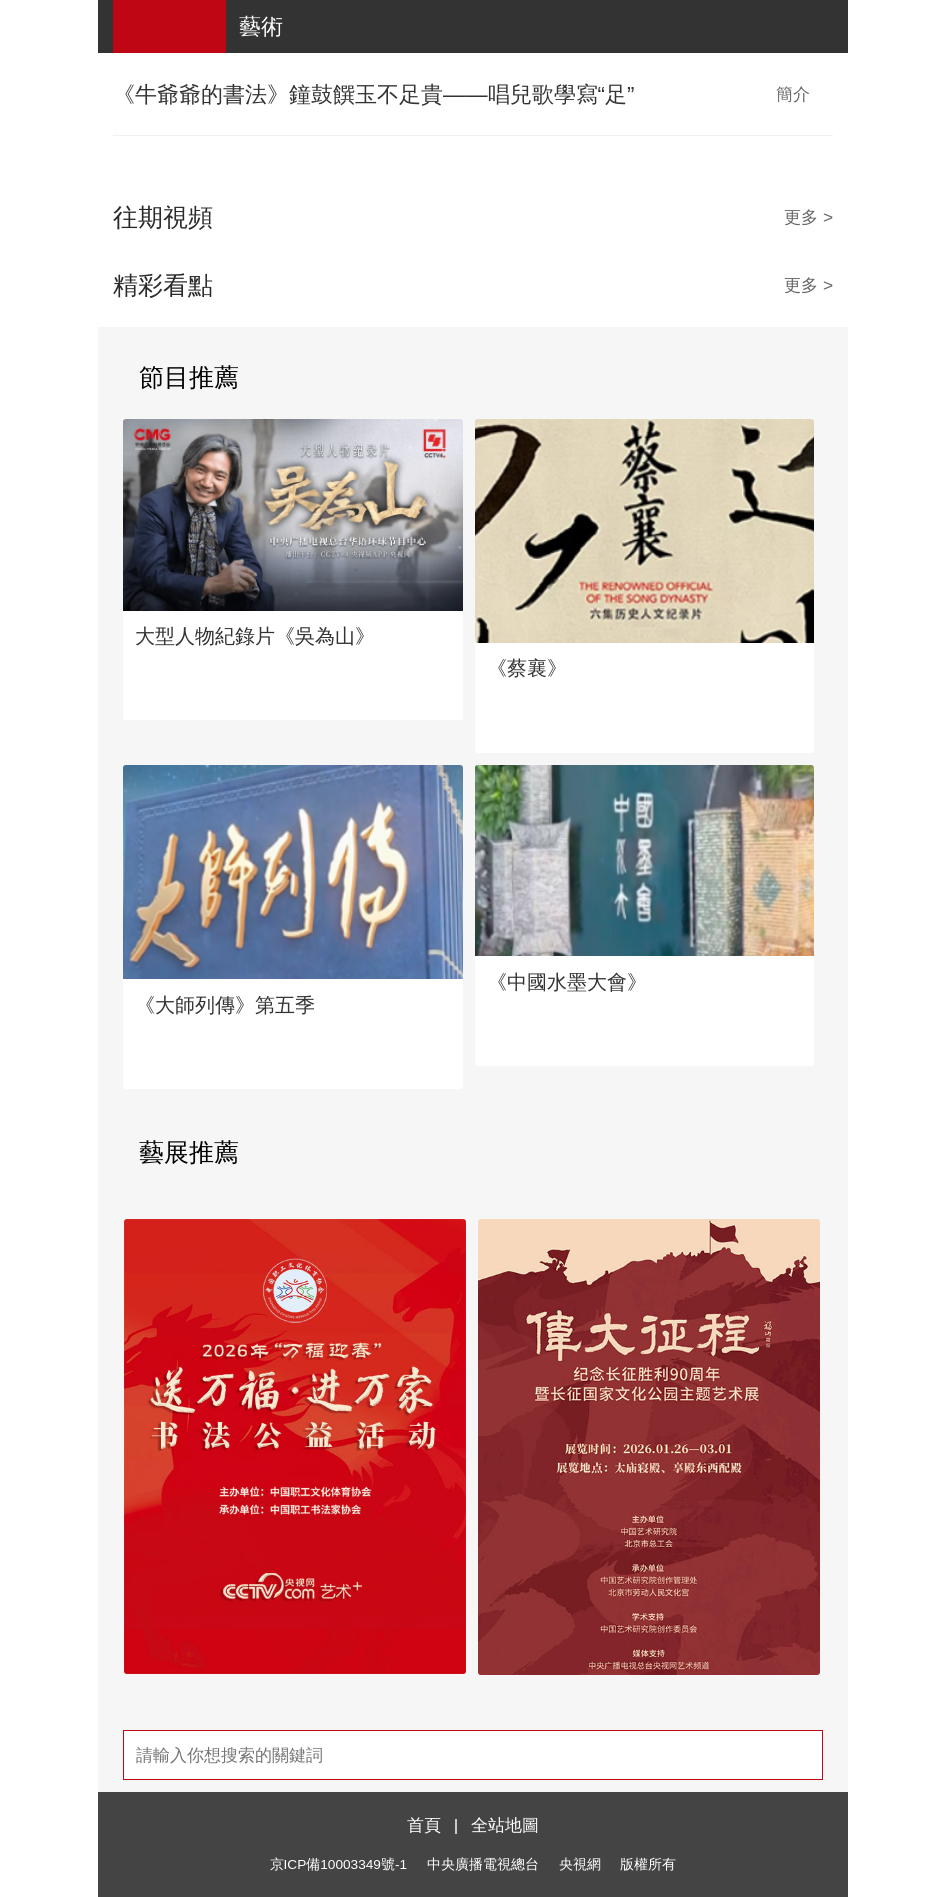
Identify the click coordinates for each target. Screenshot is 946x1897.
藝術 (261, 26)
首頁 (424, 1825)
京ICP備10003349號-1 (338, 1864)
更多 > (808, 217)
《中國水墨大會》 (567, 982)
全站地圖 (505, 1825)
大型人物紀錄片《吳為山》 (255, 636)
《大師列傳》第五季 (225, 1005)
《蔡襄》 (527, 668)
